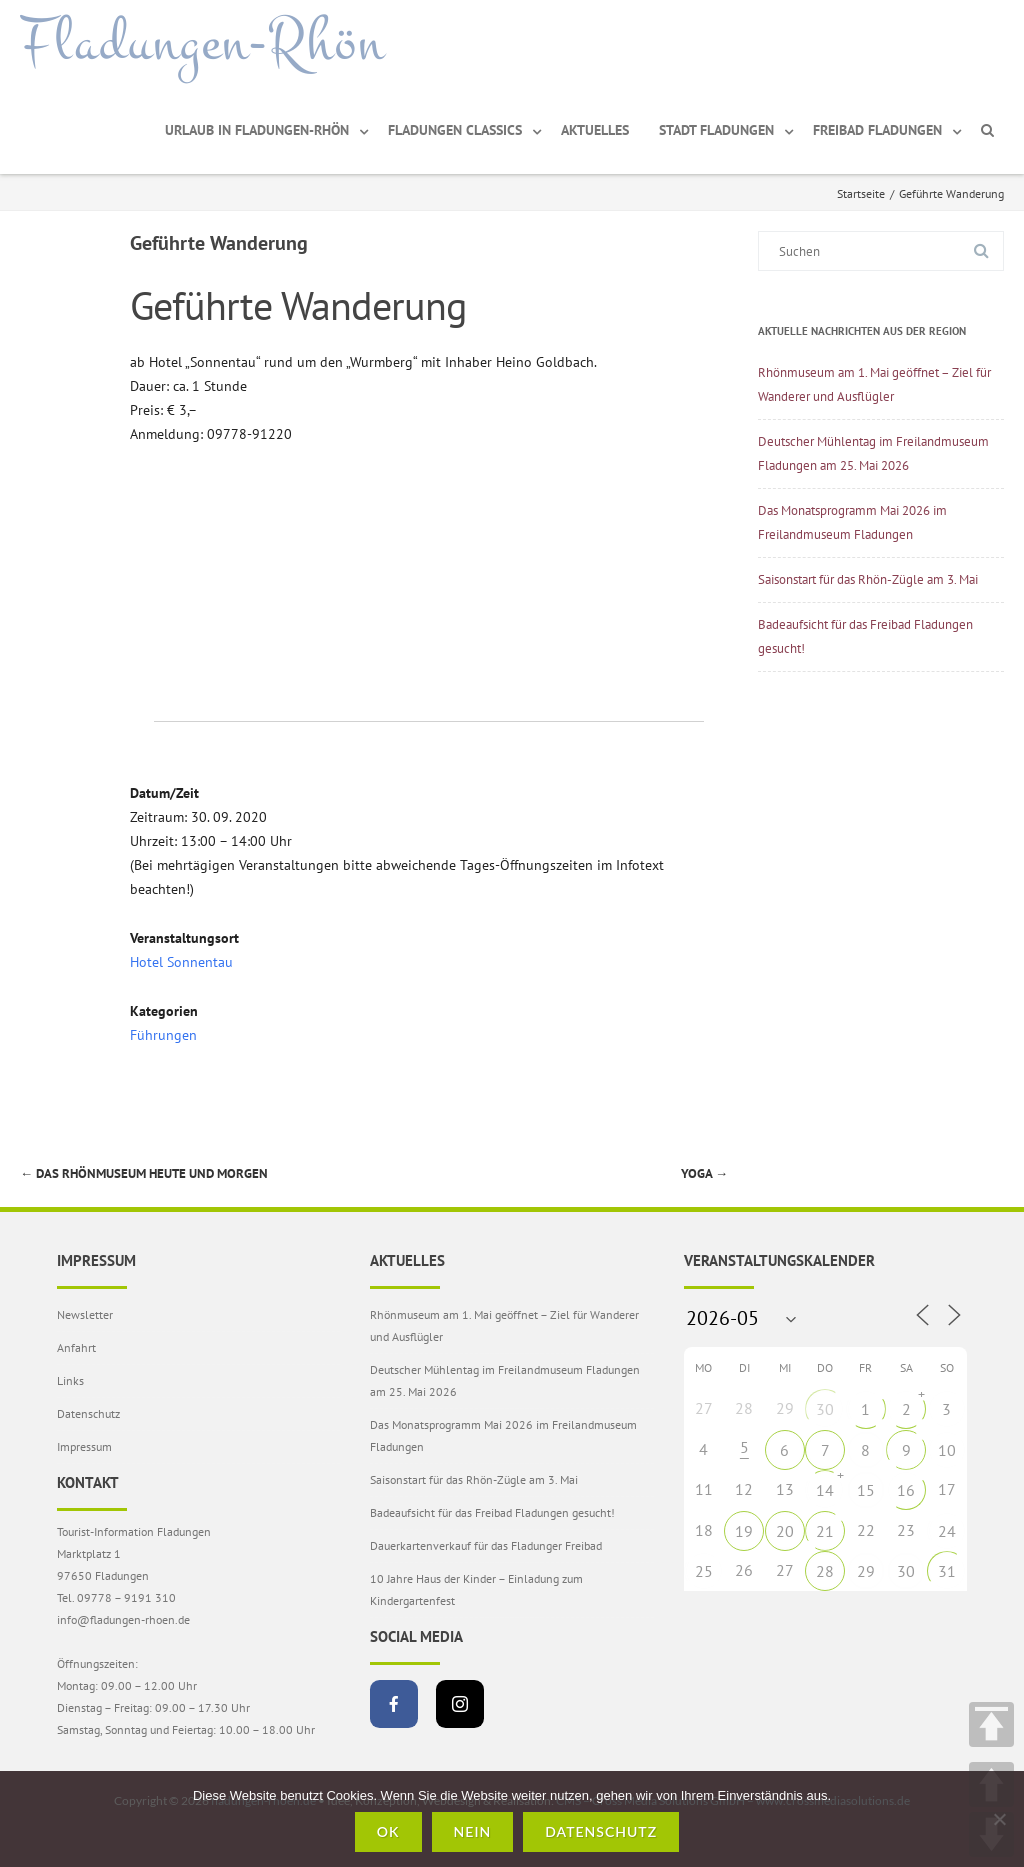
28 (825, 1571)
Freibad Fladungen (877, 130)
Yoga (704, 1173)
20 (785, 1531)
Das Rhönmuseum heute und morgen (144, 1173)
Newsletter (85, 1314)
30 (825, 1409)
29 (866, 1571)
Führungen (163, 1035)
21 (825, 1531)
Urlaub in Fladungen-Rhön (257, 130)
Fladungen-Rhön (202, 43)
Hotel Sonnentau (181, 962)
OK (388, 1831)
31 (947, 1571)
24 (947, 1531)
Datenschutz (88, 1413)
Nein (473, 1831)
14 (825, 1490)
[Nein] (999, 1819)
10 (947, 1450)
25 (704, 1571)
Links (70, 1380)
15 (866, 1490)
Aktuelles (595, 130)
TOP (991, 1724)
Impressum (84, 1446)
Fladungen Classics (455, 130)
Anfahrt (76, 1347)
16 (906, 1490)
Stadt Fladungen (716, 130)
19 (744, 1531)
